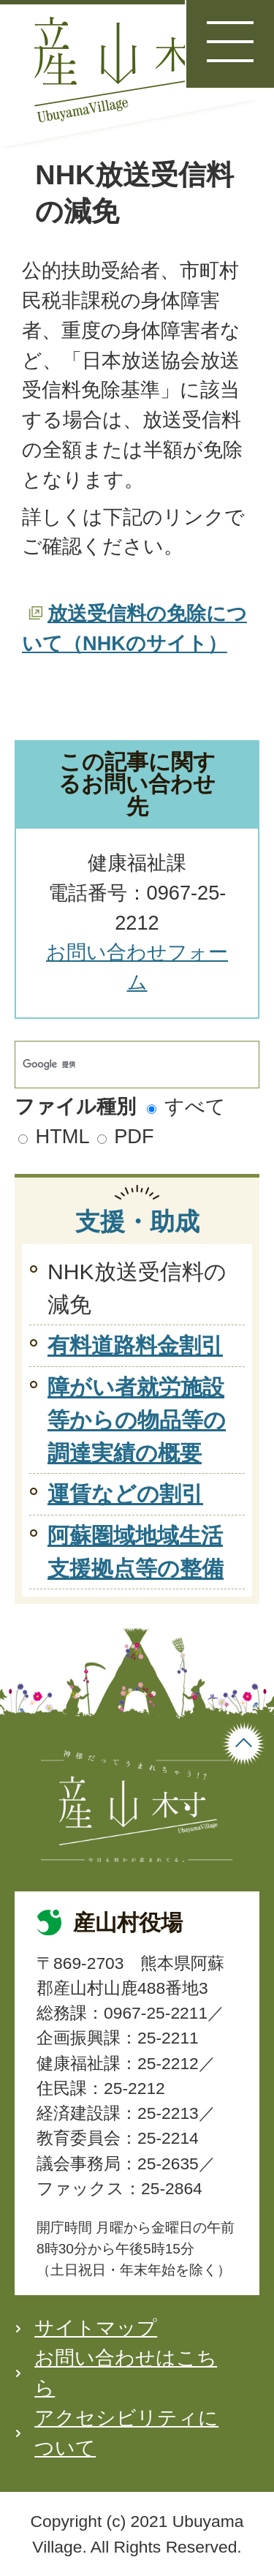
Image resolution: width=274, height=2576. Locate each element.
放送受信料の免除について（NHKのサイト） (134, 628)
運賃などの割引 (125, 1494)
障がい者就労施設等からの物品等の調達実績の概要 (136, 1420)
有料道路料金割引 (135, 1345)
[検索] (122, 1065)
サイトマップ (95, 2327)
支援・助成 (137, 1221)
